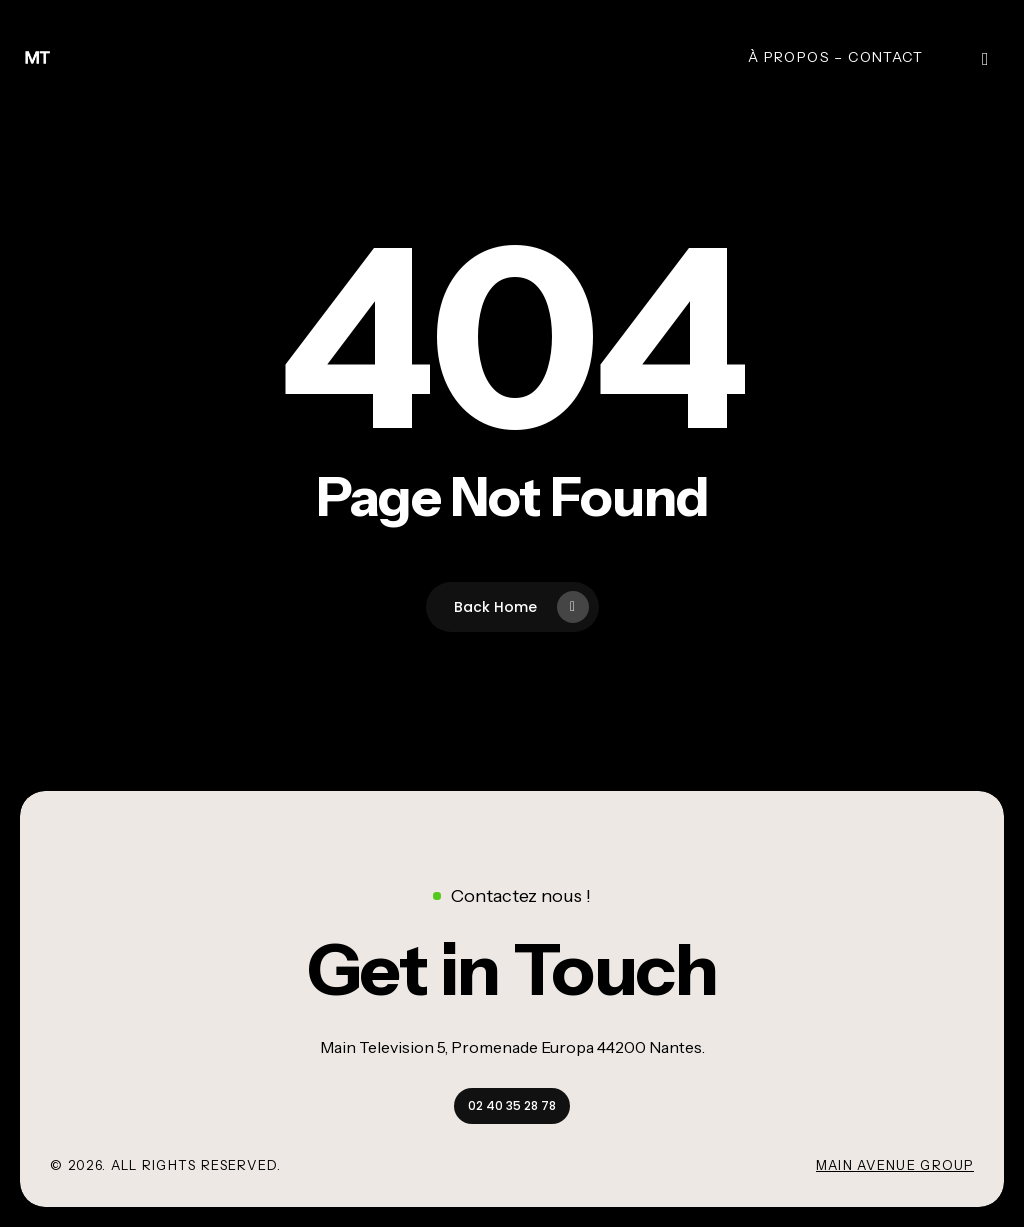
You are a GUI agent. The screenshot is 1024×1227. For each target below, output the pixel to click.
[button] (512, 969)
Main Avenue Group (895, 1165)
